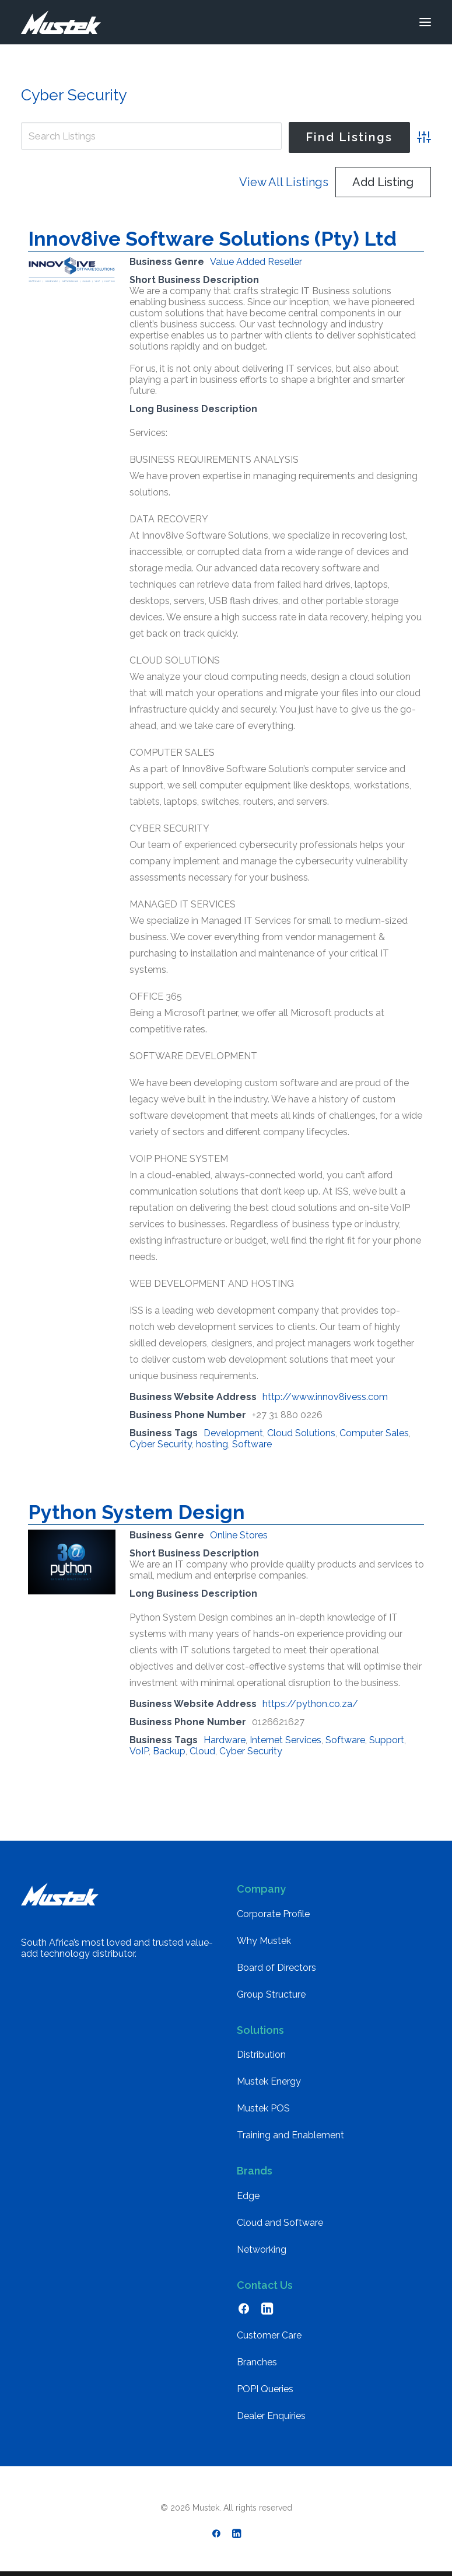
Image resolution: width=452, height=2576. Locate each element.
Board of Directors (276, 1967)
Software (252, 1444)
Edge (248, 2195)
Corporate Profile (273, 1913)
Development (233, 1433)
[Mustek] (61, 22)
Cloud (202, 1751)
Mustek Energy (269, 2081)
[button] (425, 22)
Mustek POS (263, 2108)
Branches (257, 2362)
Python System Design (136, 1512)
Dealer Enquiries (271, 2415)
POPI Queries (265, 2389)
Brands (254, 2171)
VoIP (139, 1751)
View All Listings (283, 182)
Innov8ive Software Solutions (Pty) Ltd (212, 238)
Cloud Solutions (301, 1433)
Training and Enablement (290, 2135)
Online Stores (239, 1535)
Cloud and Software (280, 2222)
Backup (169, 1751)
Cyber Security (160, 1444)
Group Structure (271, 1994)
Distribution (261, 2054)
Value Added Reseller (256, 261)
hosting (212, 1444)
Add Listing (383, 182)
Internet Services (285, 1740)
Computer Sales (374, 1433)
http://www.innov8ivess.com (325, 1396)
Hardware (225, 1740)
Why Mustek (264, 1940)
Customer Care (269, 2335)
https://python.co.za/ (310, 1703)
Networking (261, 2249)
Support (386, 1740)
